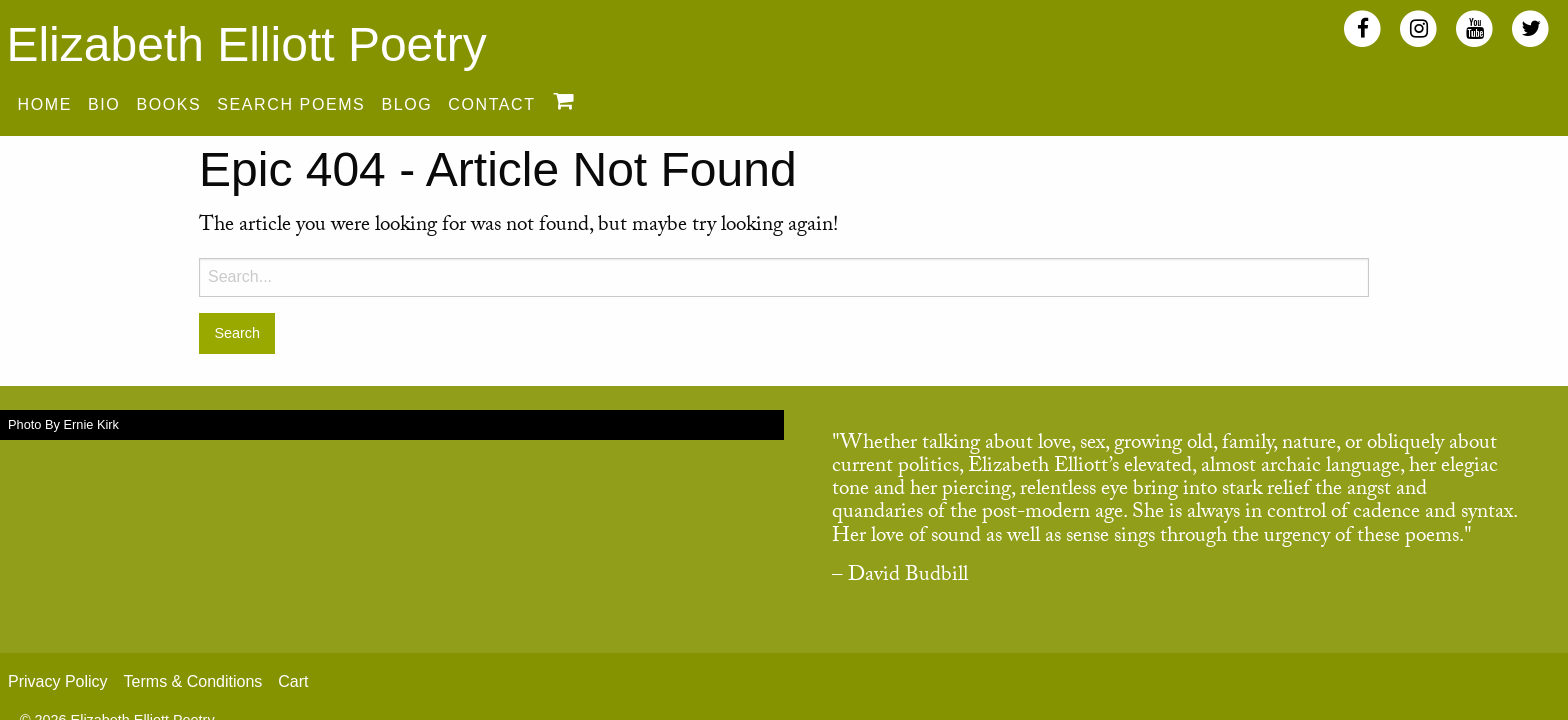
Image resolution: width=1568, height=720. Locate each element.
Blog (406, 104)
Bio (104, 104)
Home (45, 104)
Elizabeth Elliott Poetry (246, 44)
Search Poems (291, 104)
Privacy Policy (58, 681)
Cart (293, 681)
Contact (491, 104)
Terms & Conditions (193, 681)
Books (168, 104)
